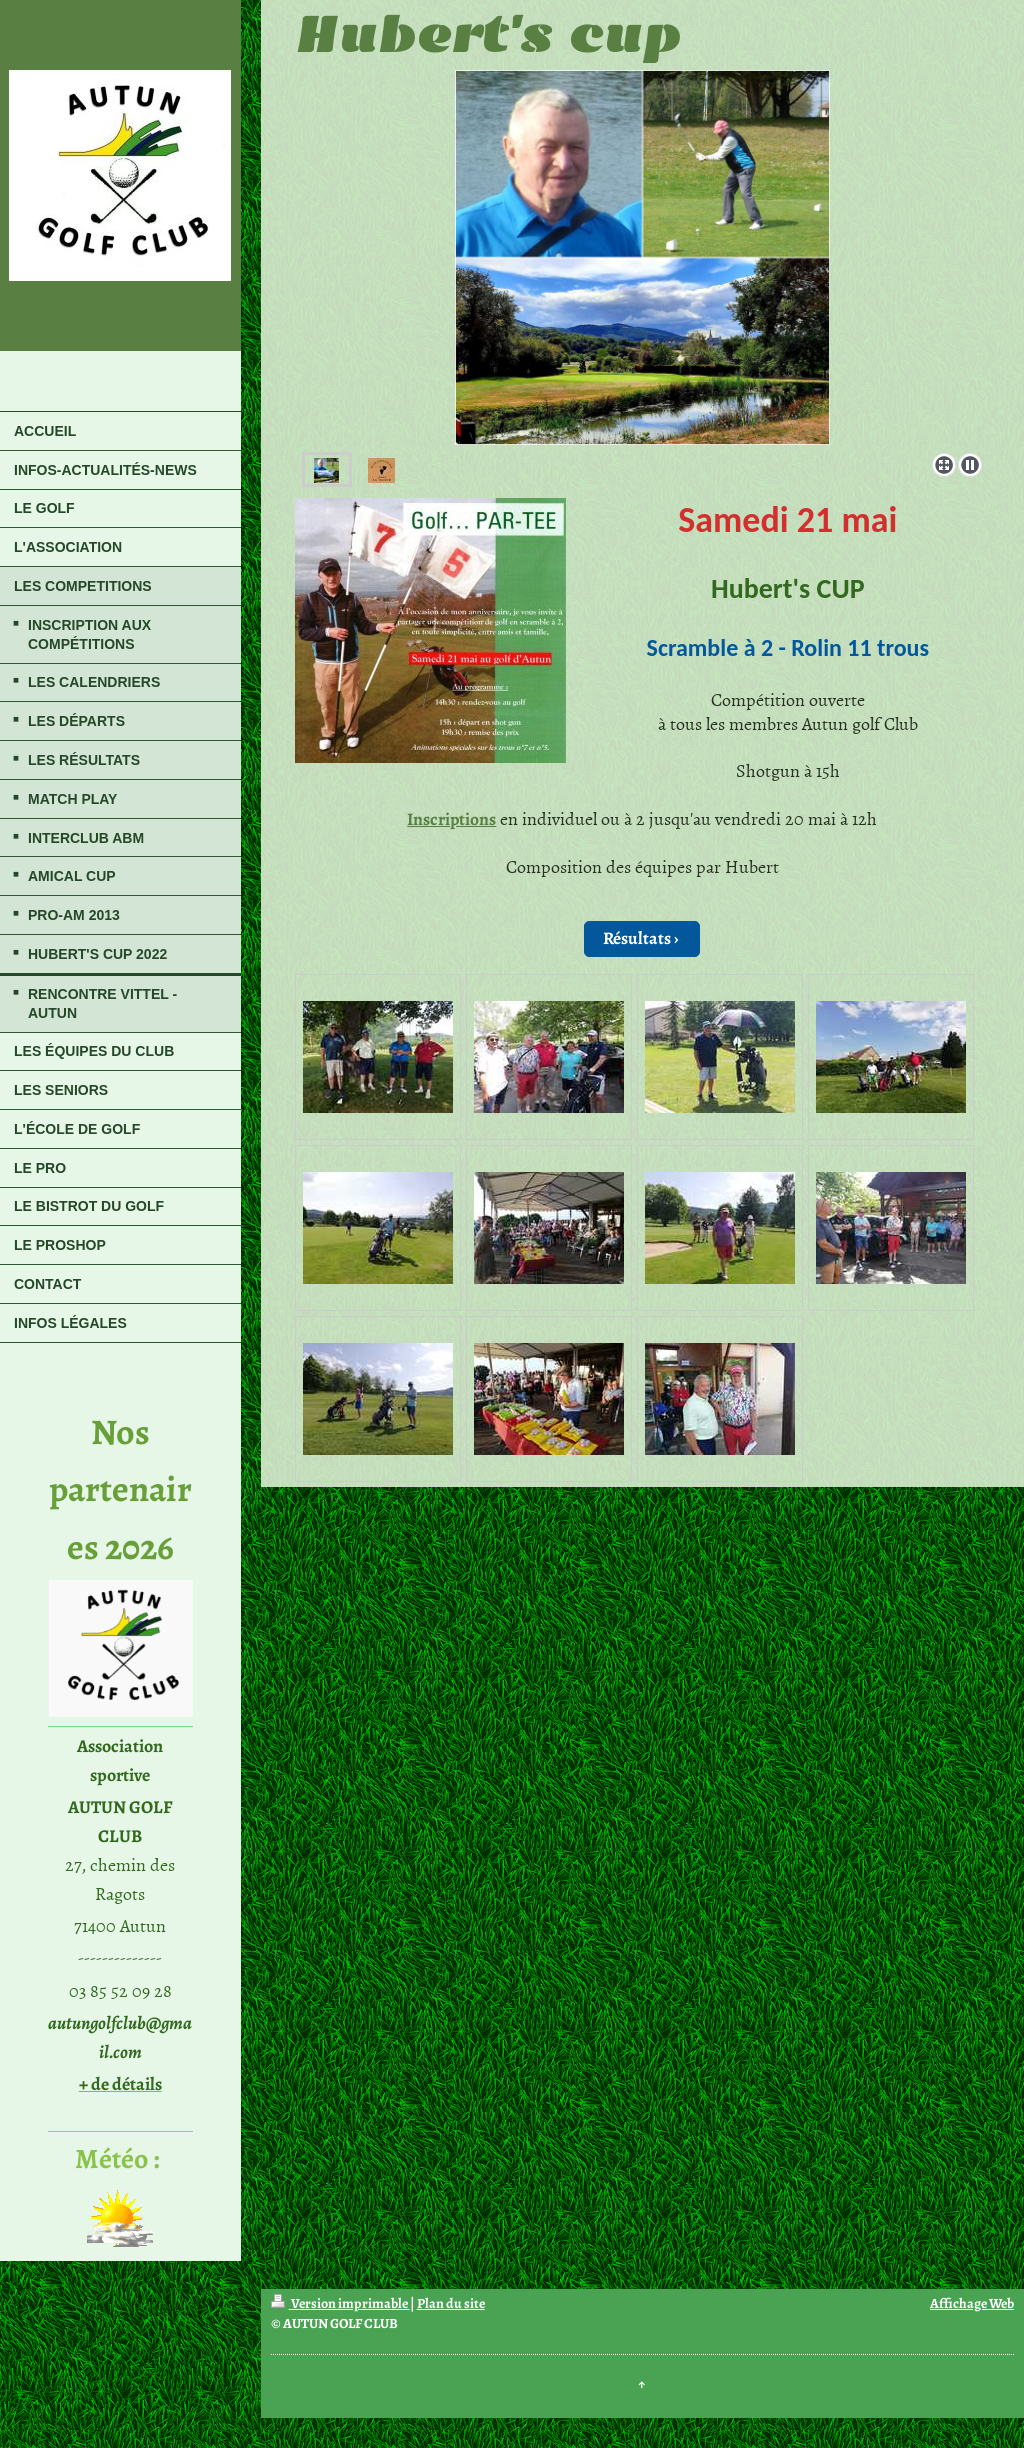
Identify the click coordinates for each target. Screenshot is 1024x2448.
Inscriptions (451, 819)
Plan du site (451, 2303)
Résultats (637, 938)
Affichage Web (972, 2303)
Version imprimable (340, 2303)
